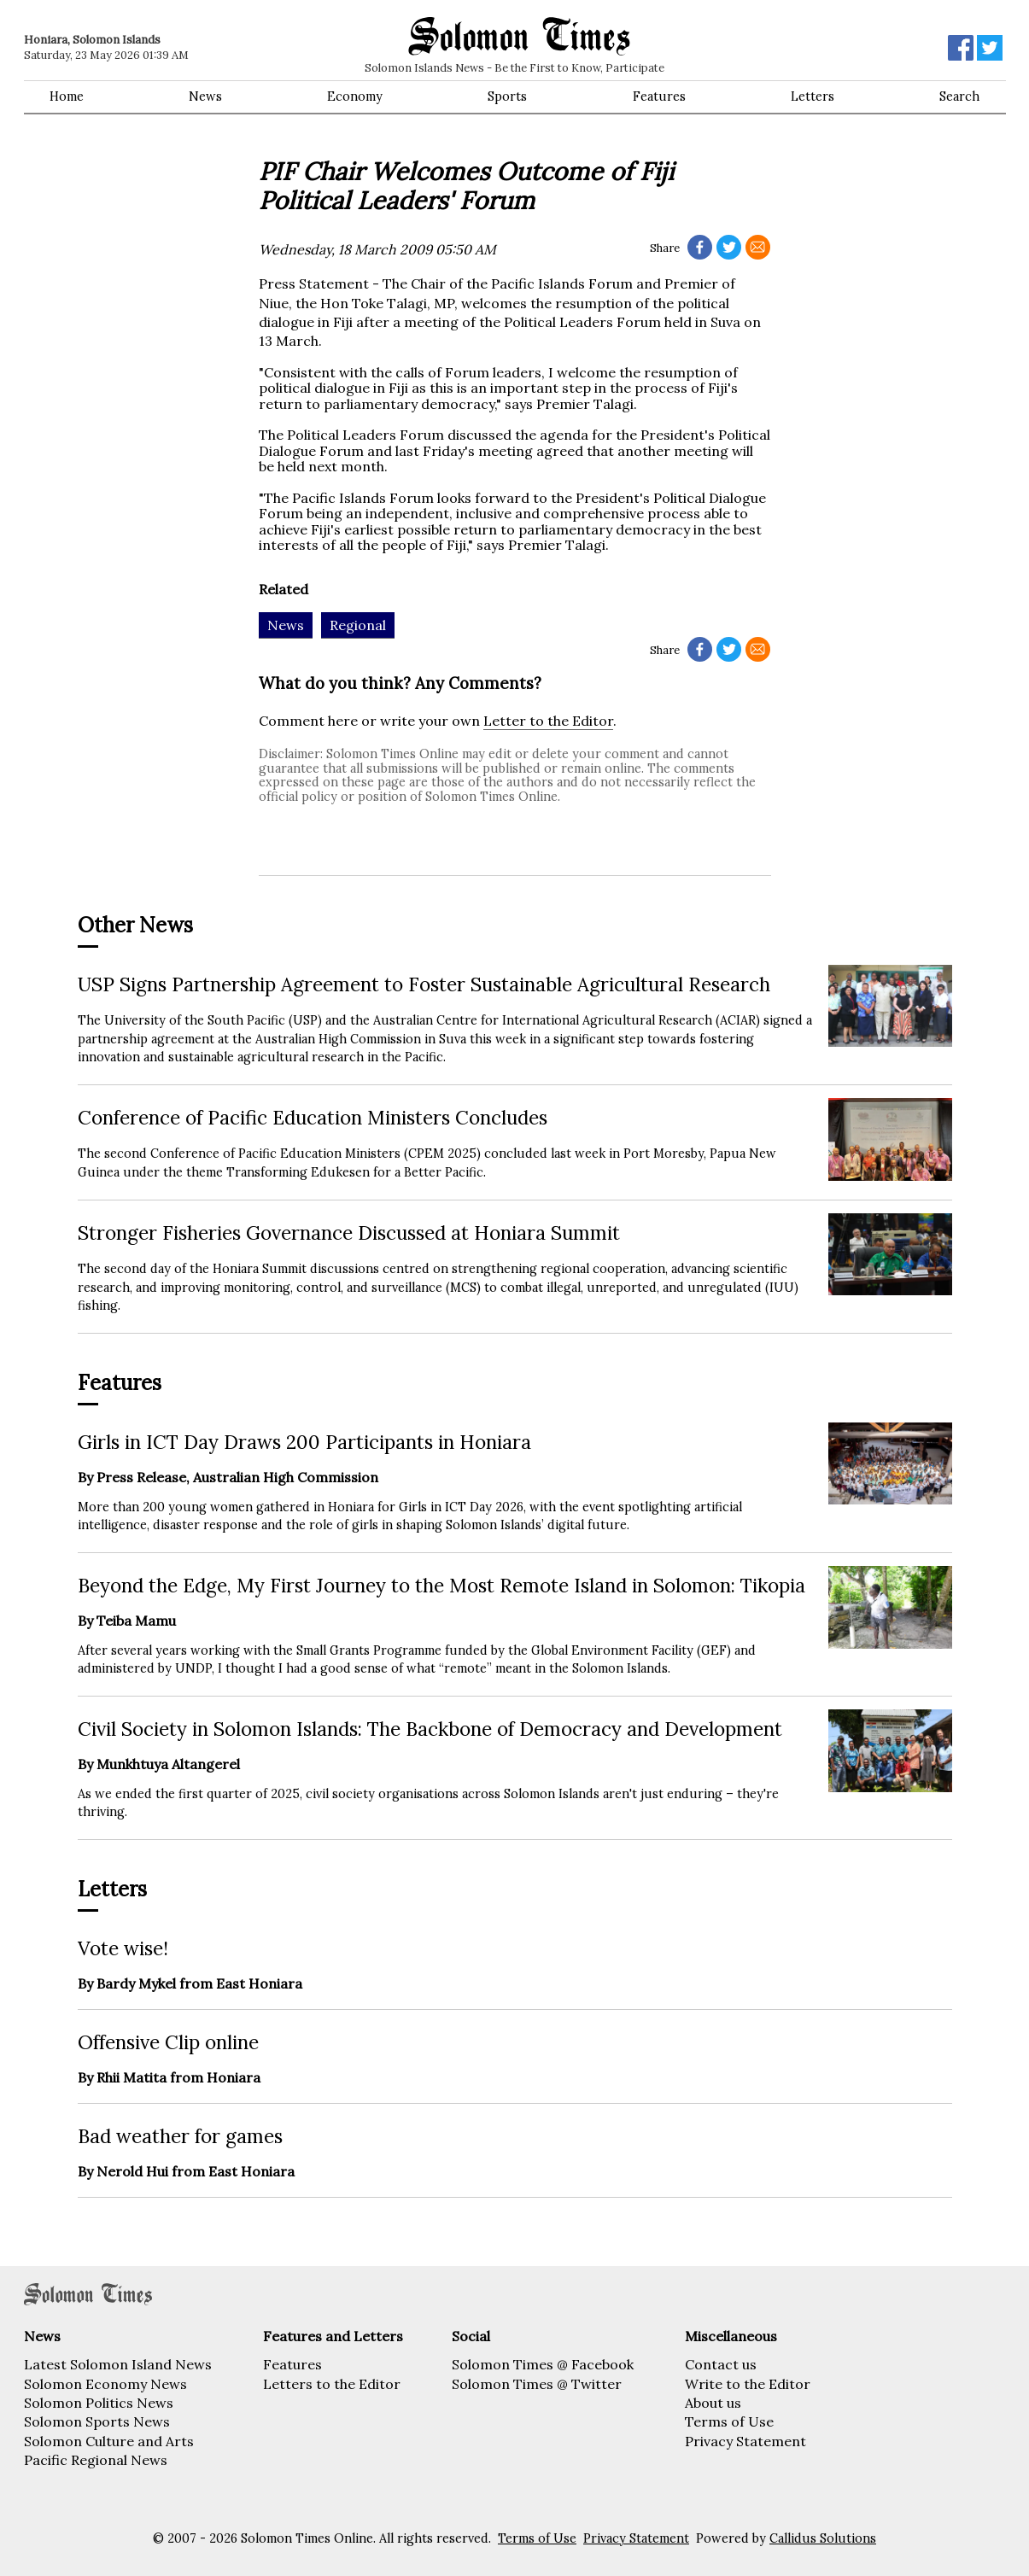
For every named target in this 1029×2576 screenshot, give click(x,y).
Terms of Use (729, 2421)
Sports (507, 96)
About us (713, 2402)
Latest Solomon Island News (118, 2364)
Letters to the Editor (331, 2383)
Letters (812, 96)
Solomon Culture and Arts (109, 2441)
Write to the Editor (747, 2383)
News (205, 96)
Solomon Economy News (105, 2383)
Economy (355, 96)
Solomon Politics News (98, 2402)
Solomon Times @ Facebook (543, 2364)
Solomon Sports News (97, 2421)
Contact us (721, 2364)
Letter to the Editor (548, 720)
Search (959, 96)
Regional (358, 625)
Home (67, 96)
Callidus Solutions (822, 2538)
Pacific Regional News (95, 2459)
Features (659, 96)
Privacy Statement (745, 2441)
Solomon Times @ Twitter (537, 2383)
